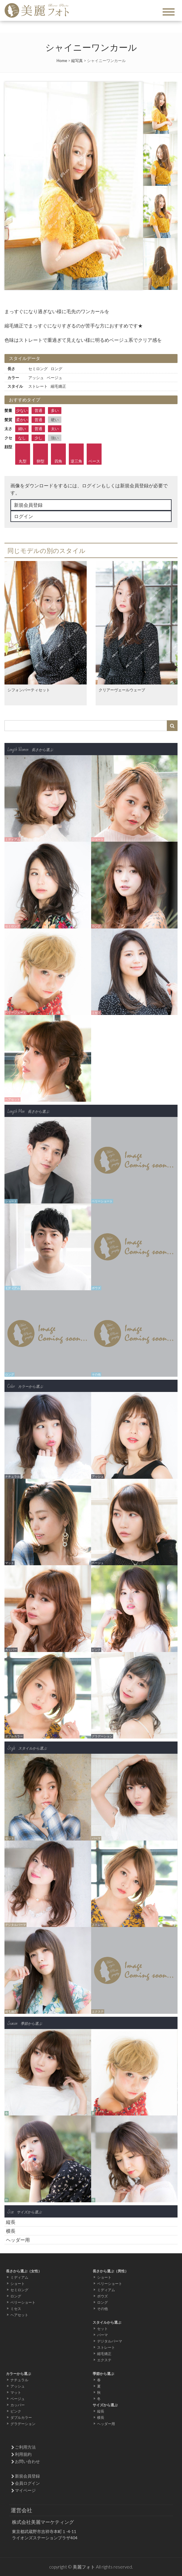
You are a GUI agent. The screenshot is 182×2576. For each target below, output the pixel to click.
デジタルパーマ (109, 2341)
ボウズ (102, 2296)
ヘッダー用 (18, 2240)
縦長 (10, 2222)
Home (62, 60)
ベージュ (17, 2398)
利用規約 (23, 2454)
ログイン (23, 516)
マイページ (25, 2490)
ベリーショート (22, 2302)
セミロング (19, 2290)
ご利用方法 (25, 2447)
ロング (15, 2296)
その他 (102, 2308)
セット (102, 2328)
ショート (17, 2283)
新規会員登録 (28, 505)
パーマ (102, 2335)
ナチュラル (19, 2380)
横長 (10, 2231)
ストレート (106, 2347)
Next (135, 186)
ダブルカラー (21, 2417)
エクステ (104, 2360)
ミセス (15, 2308)
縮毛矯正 (104, 2353)
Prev (12, 186)
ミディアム (19, 2277)
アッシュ (17, 2386)
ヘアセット (19, 2315)
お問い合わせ (27, 2461)
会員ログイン (27, 2483)
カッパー (17, 2405)
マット (15, 2392)
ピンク (15, 2411)
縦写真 (77, 60)
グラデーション (22, 2424)
